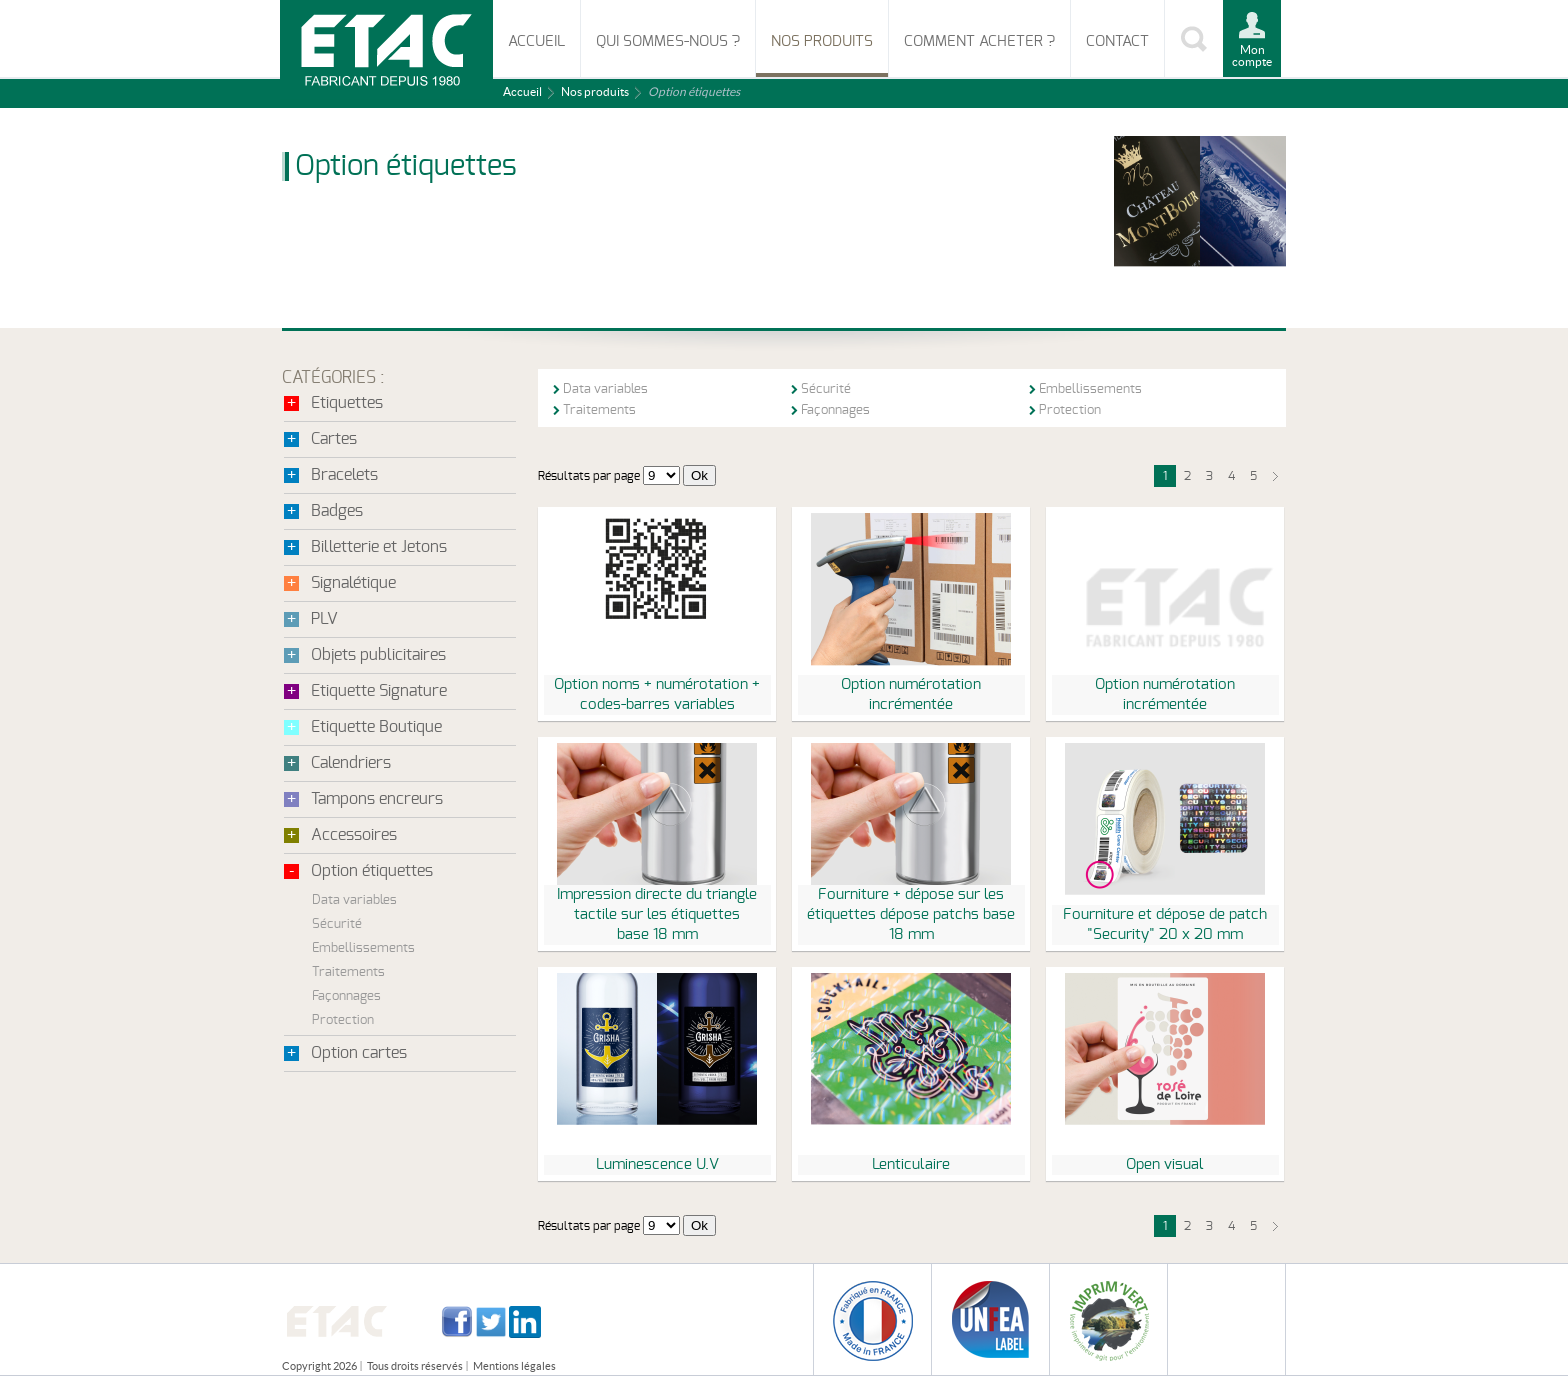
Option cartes (359, 1053)
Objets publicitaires (378, 655)
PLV (324, 619)
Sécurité (337, 924)
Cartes (334, 439)
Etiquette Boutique (376, 727)
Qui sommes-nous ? (668, 41)
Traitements (348, 972)
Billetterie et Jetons (379, 547)
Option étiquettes (372, 871)
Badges (337, 511)
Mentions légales (514, 1366)
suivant (1275, 476)
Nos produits (822, 41)
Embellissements (363, 948)
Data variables (354, 900)
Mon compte (1252, 55)
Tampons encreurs (377, 799)
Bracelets (344, 475)
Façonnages (346, 996)
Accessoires (354, 835)
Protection (343, 1020)
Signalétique (353, 583)
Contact (1117, 41)
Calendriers (351, 763)
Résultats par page (589, 476)
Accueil (536, 41)
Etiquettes (347, 403)
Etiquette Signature (379, 691)
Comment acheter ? (979, 41)
